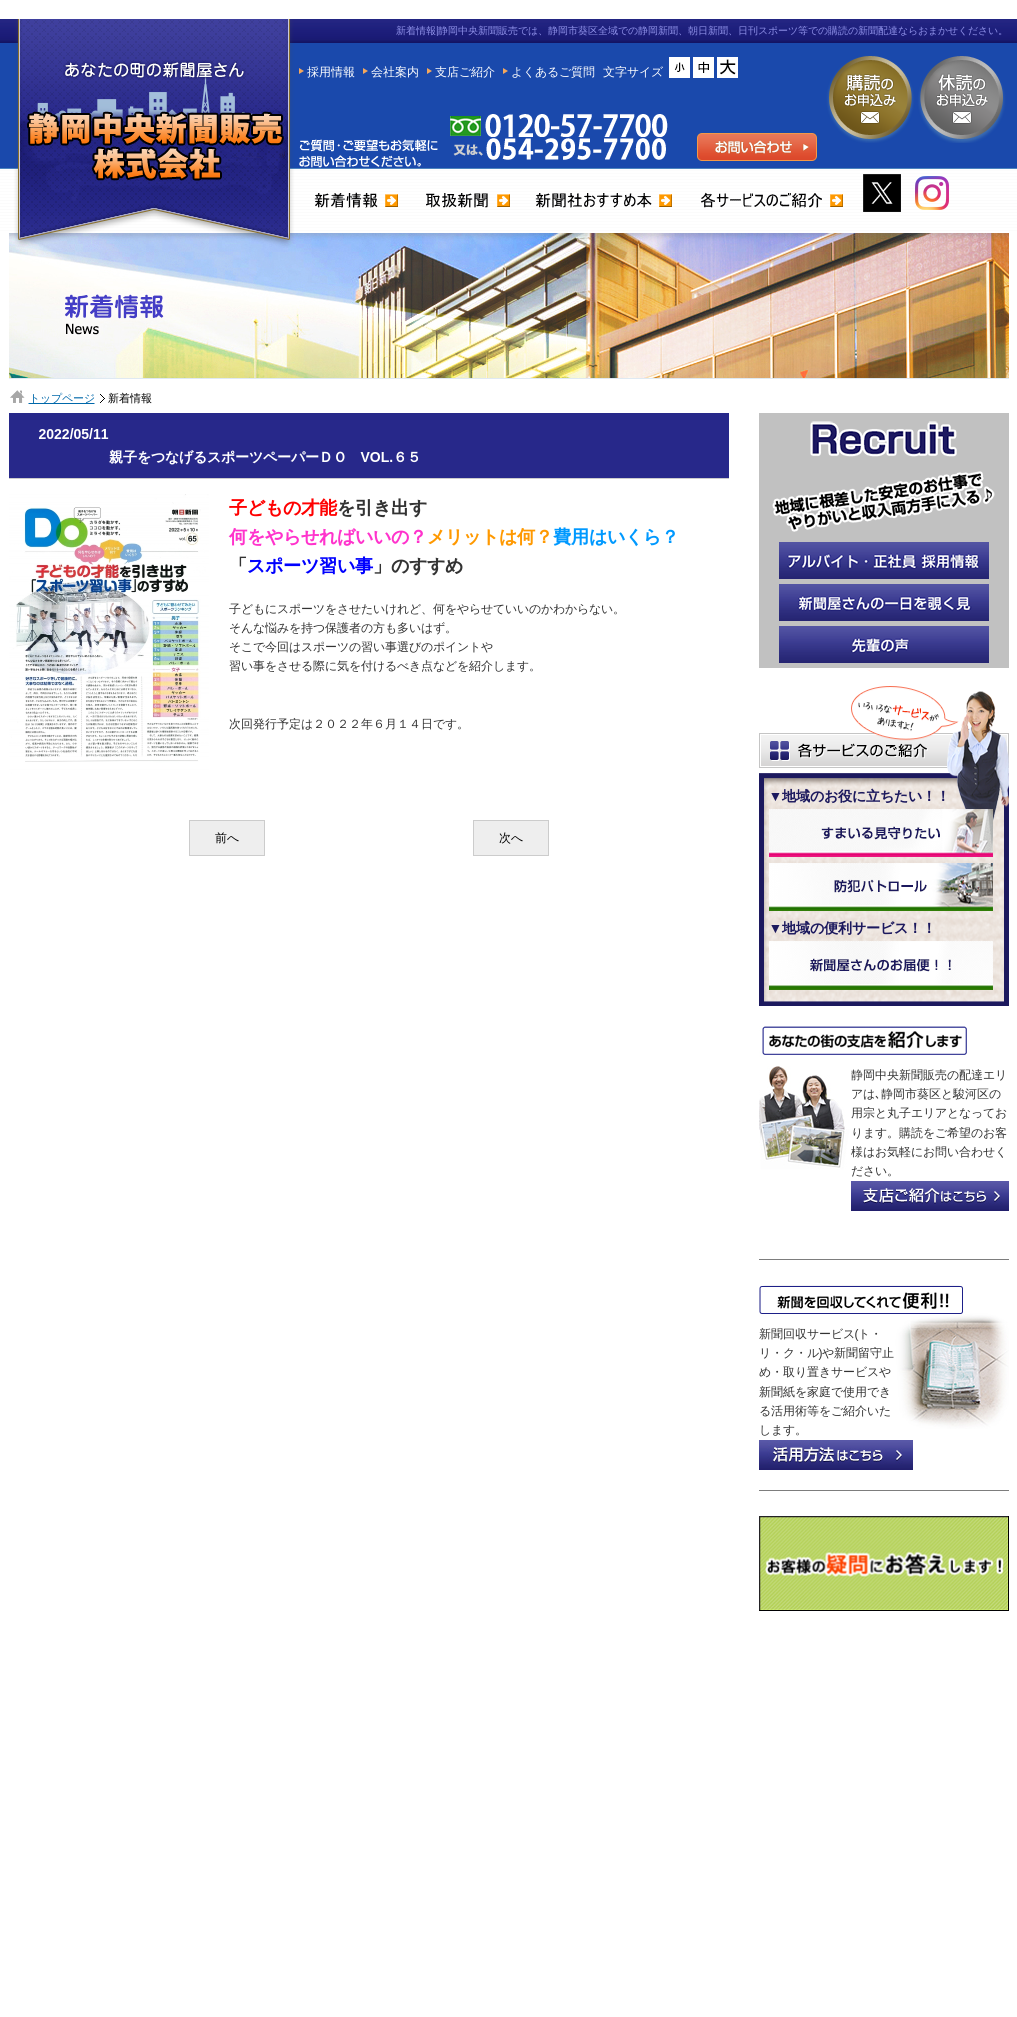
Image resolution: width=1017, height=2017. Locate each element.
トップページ (62, 398)
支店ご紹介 (465, 72)
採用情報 (331, 72)
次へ (511, 838)
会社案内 (395, 72)
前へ (227, 838)
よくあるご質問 (553, 72)
